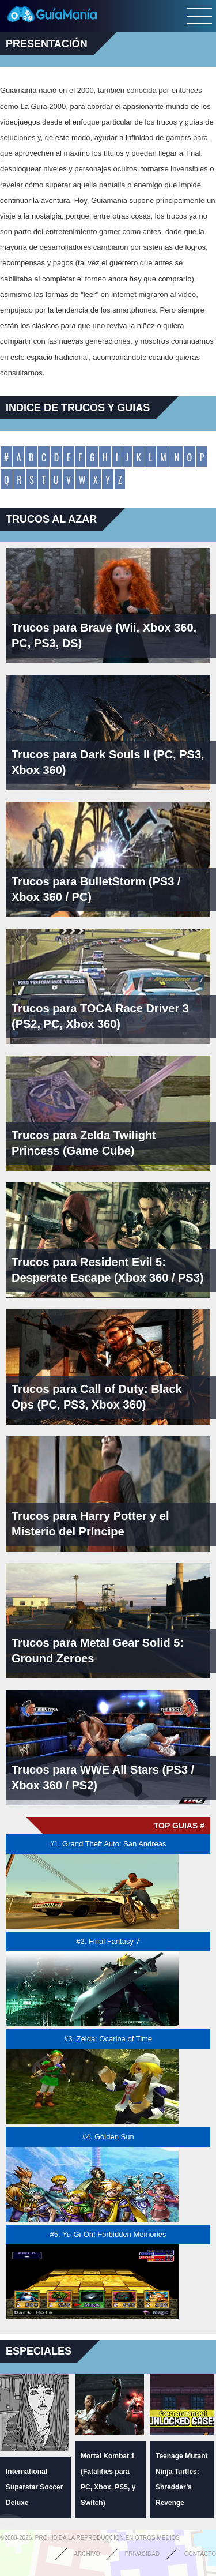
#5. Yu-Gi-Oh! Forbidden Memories (108, 2234)
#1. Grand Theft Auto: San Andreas (108, 1843)
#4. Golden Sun (108, 2136)
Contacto (200, 2554)
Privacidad (142, 2554)
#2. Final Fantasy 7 (108, 1941)
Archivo (87, 2554)
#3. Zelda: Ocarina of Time (108, 2038)
